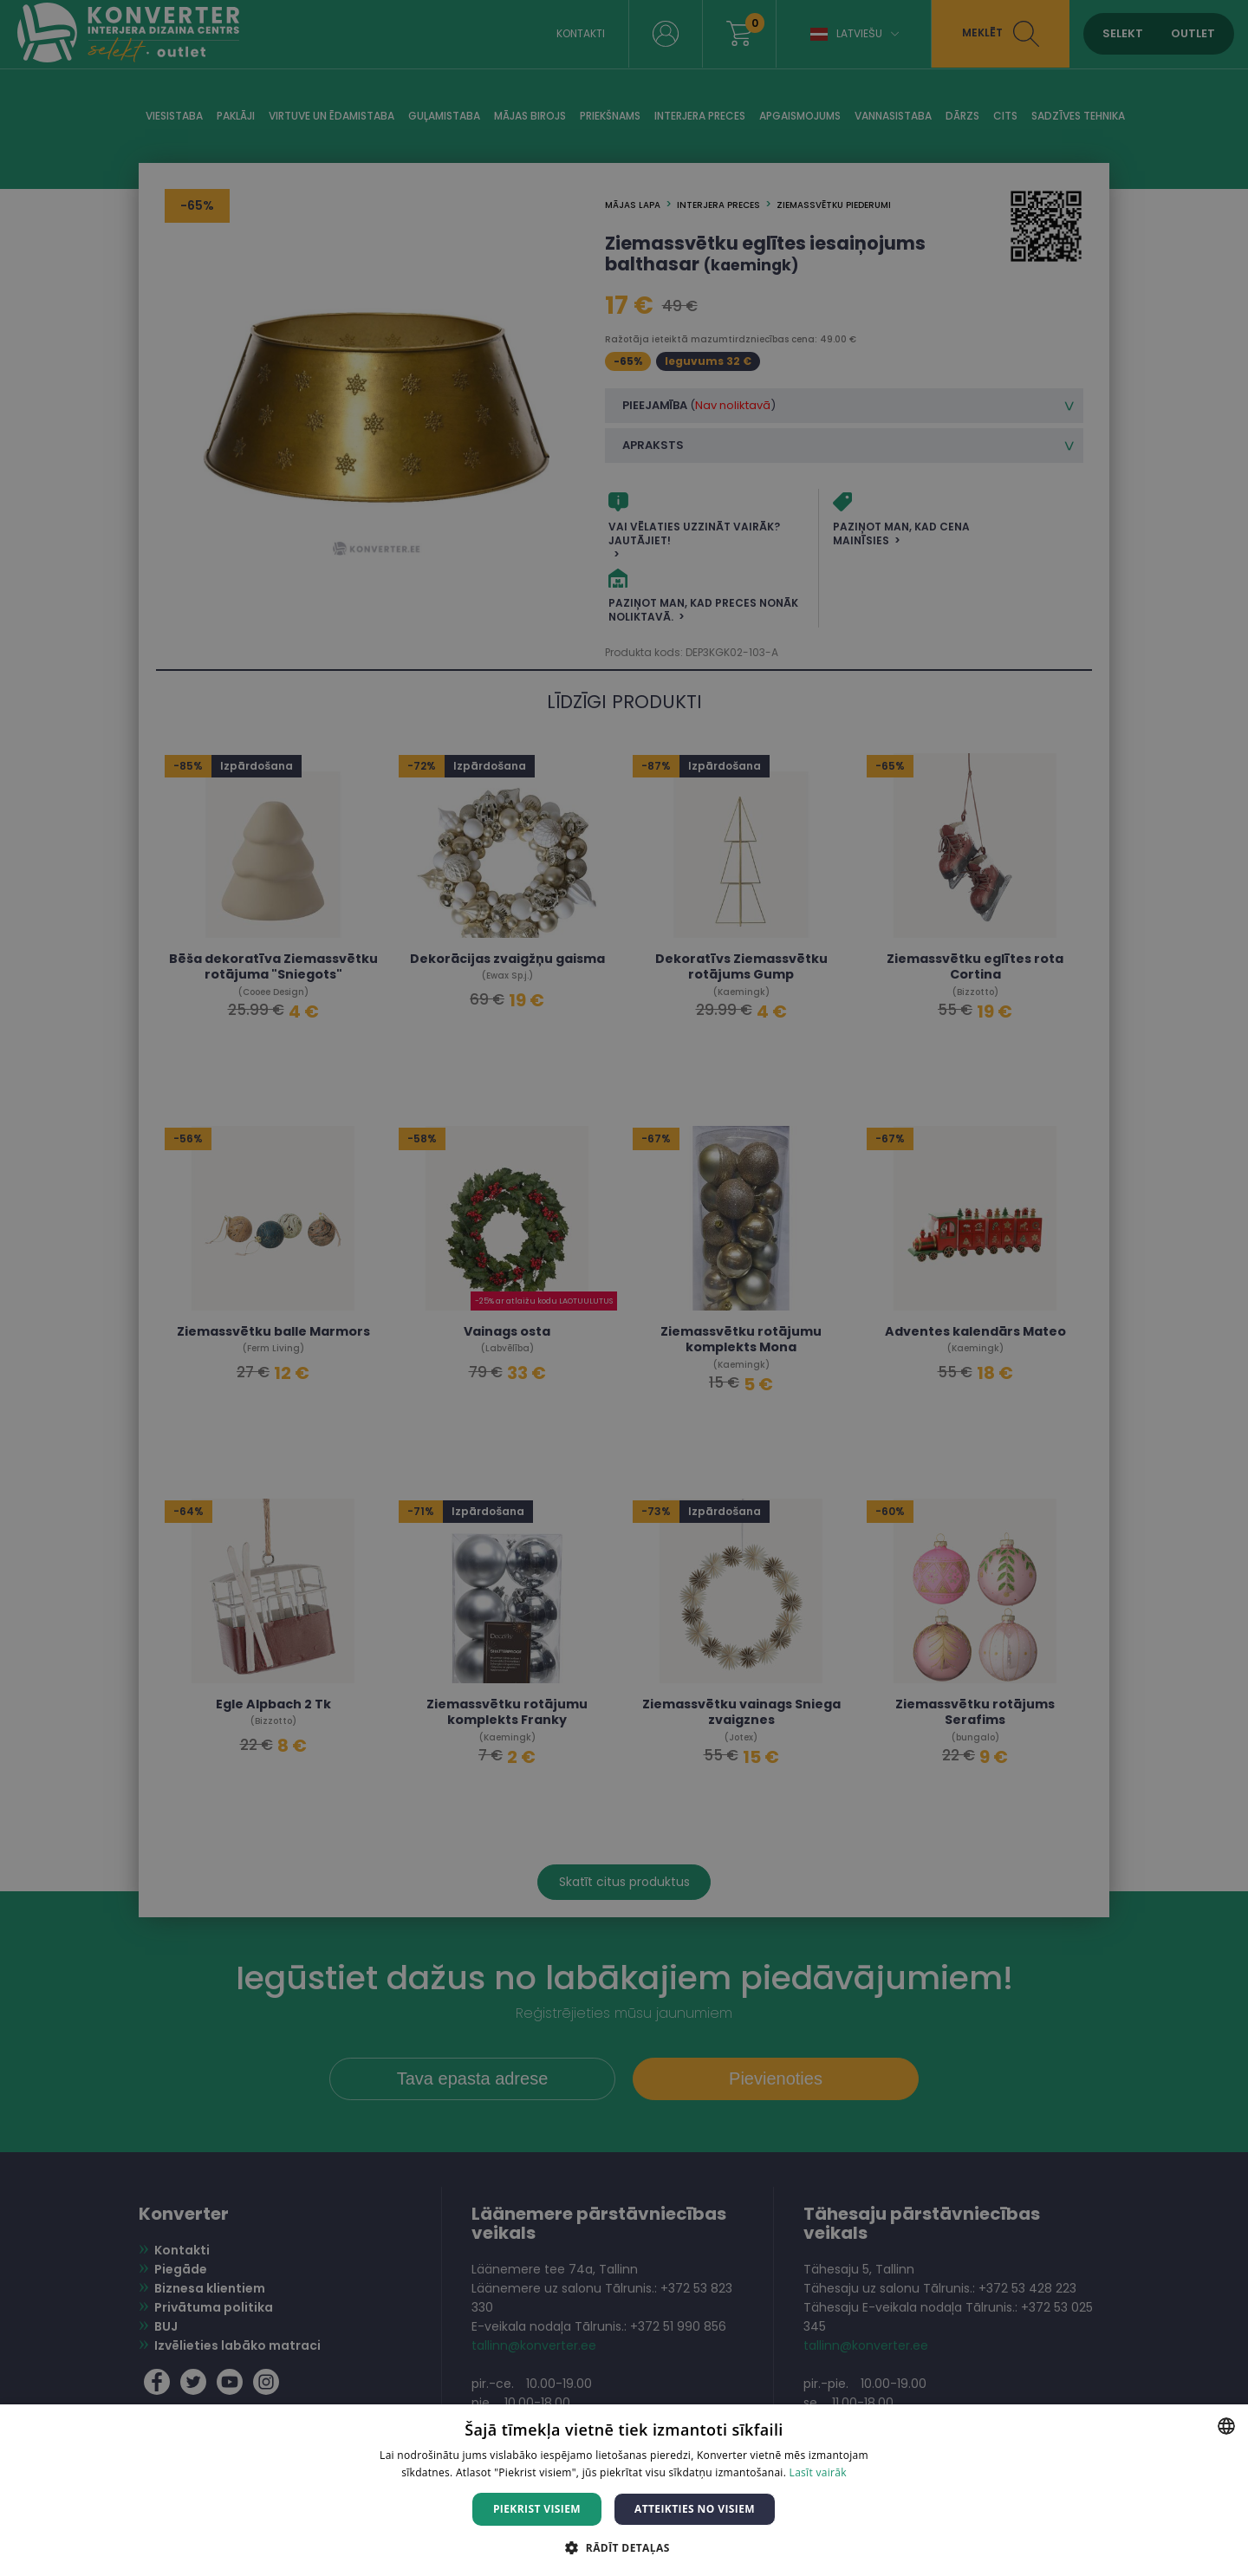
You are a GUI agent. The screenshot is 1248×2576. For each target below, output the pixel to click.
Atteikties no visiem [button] (694, 2508)
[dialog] (624, 1288)
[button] (623, 2547)
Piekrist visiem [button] (537, 2508)
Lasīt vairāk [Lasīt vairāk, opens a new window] (818, 2472)
